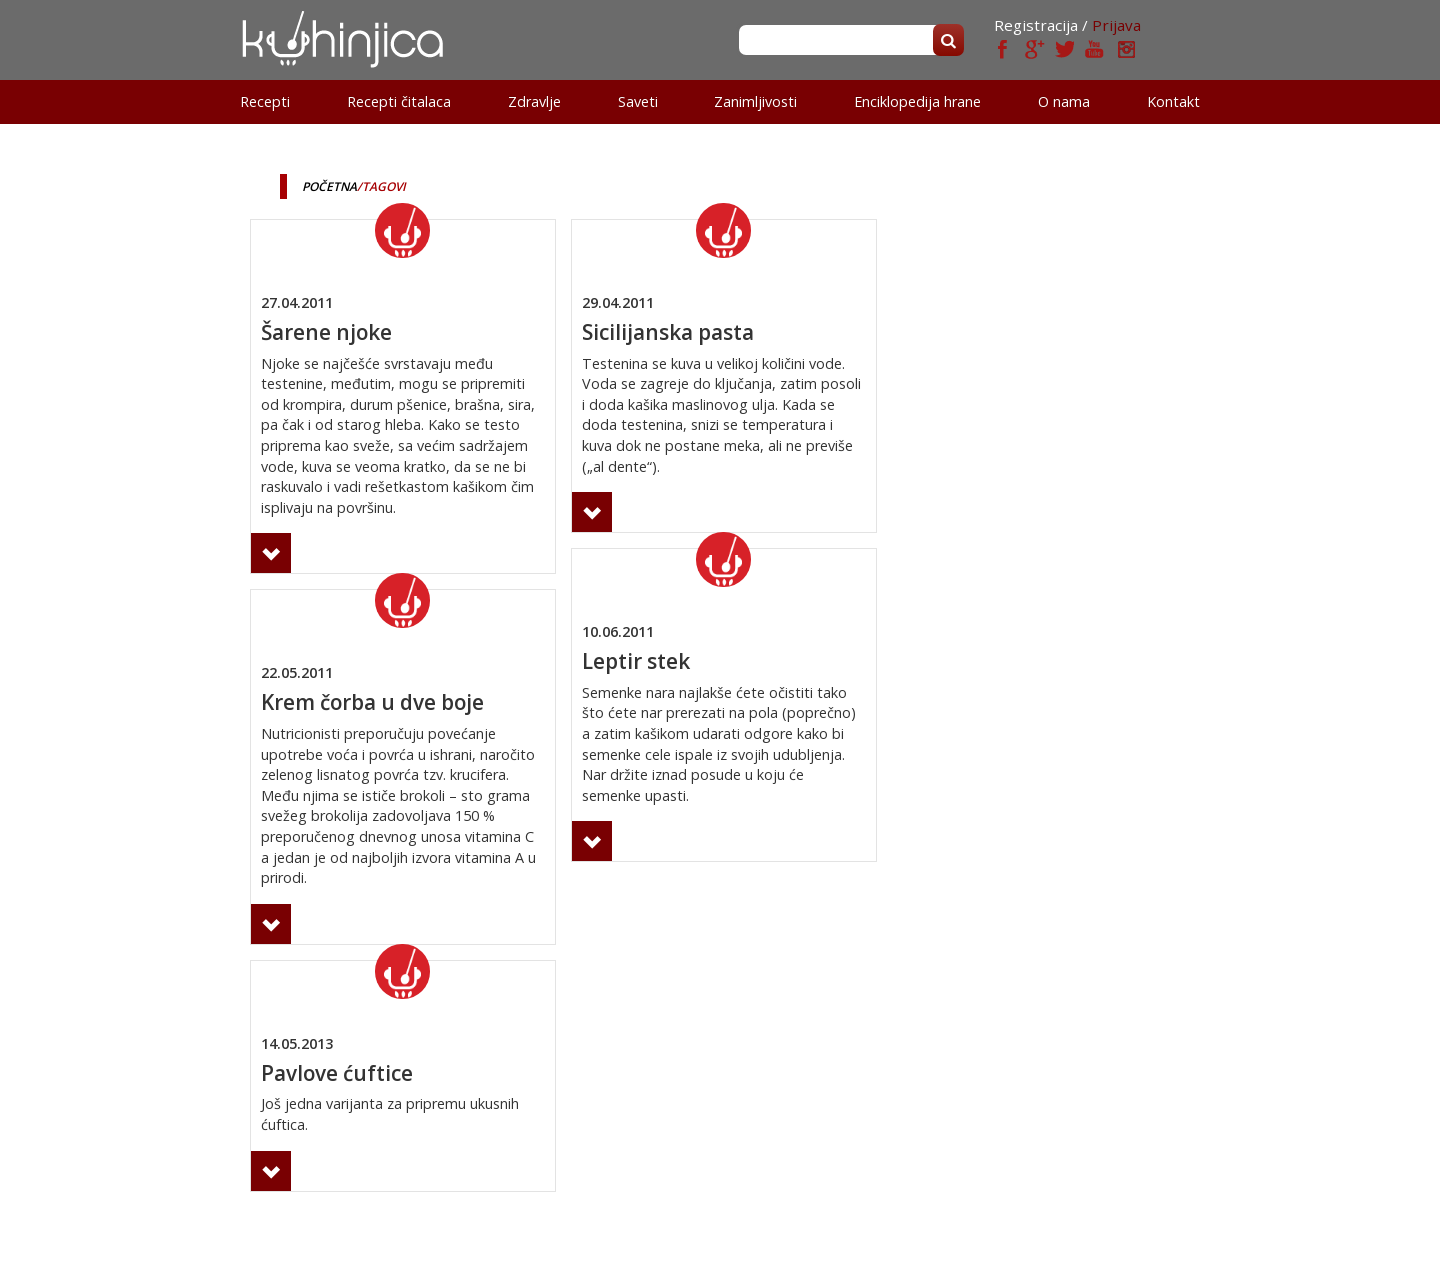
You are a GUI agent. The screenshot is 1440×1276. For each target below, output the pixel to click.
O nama (1064, 101)
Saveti (638, 101)
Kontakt (1173, 101)
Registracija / (1041, 25)
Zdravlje (534, 101)
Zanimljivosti (755, 101)
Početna (329, 186)
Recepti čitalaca (399, 101)
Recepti (265, 101)
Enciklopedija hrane (917, 101)
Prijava (1116, 25)
